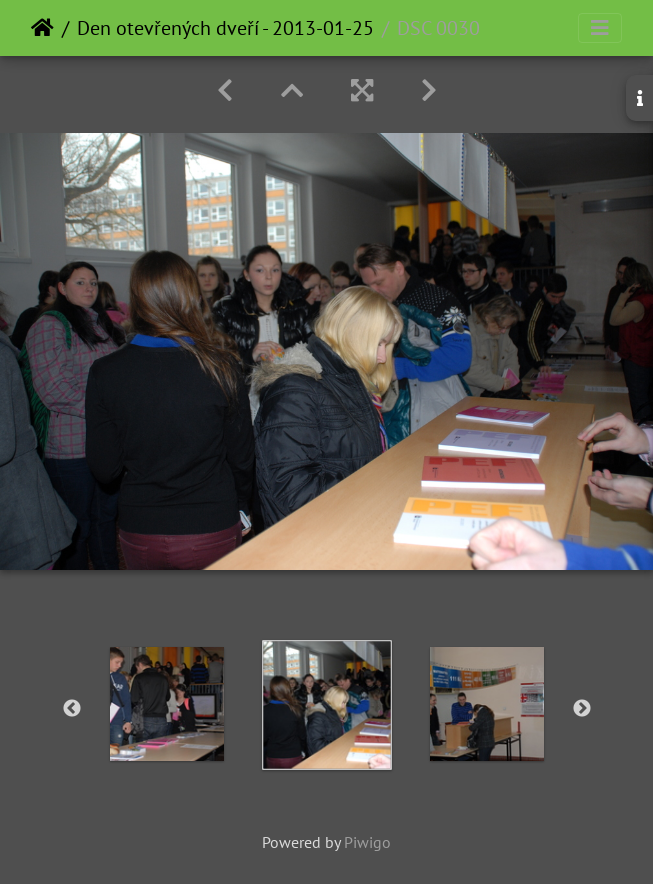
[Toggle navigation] (600, 28)
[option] (167, 704)
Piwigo (367, 842)
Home (42, 28)
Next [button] (582, 709)
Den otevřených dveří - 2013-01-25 (225, 28)
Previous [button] (72, 709)
